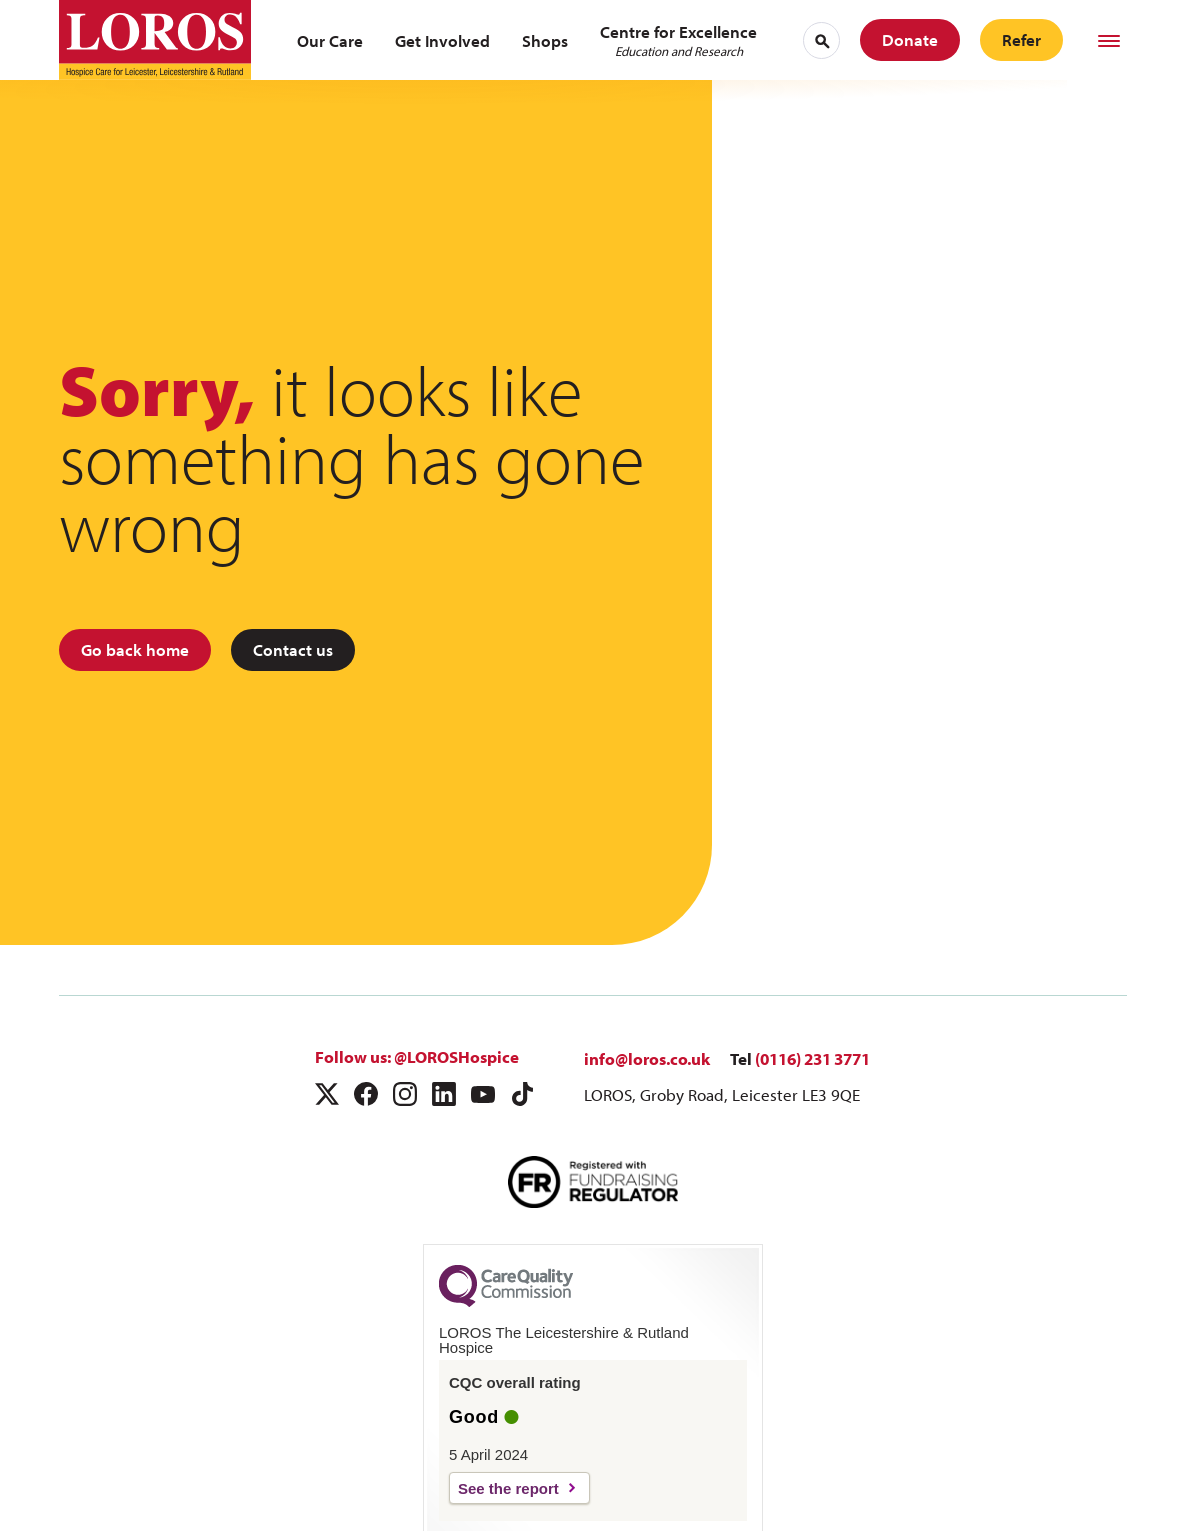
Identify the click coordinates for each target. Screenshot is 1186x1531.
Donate (910, 39)
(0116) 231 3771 (812, 1058)
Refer (1021, 39)
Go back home (135, 649)
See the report (508, 1488)
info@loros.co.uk (647, 1058)
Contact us (293, 649)
